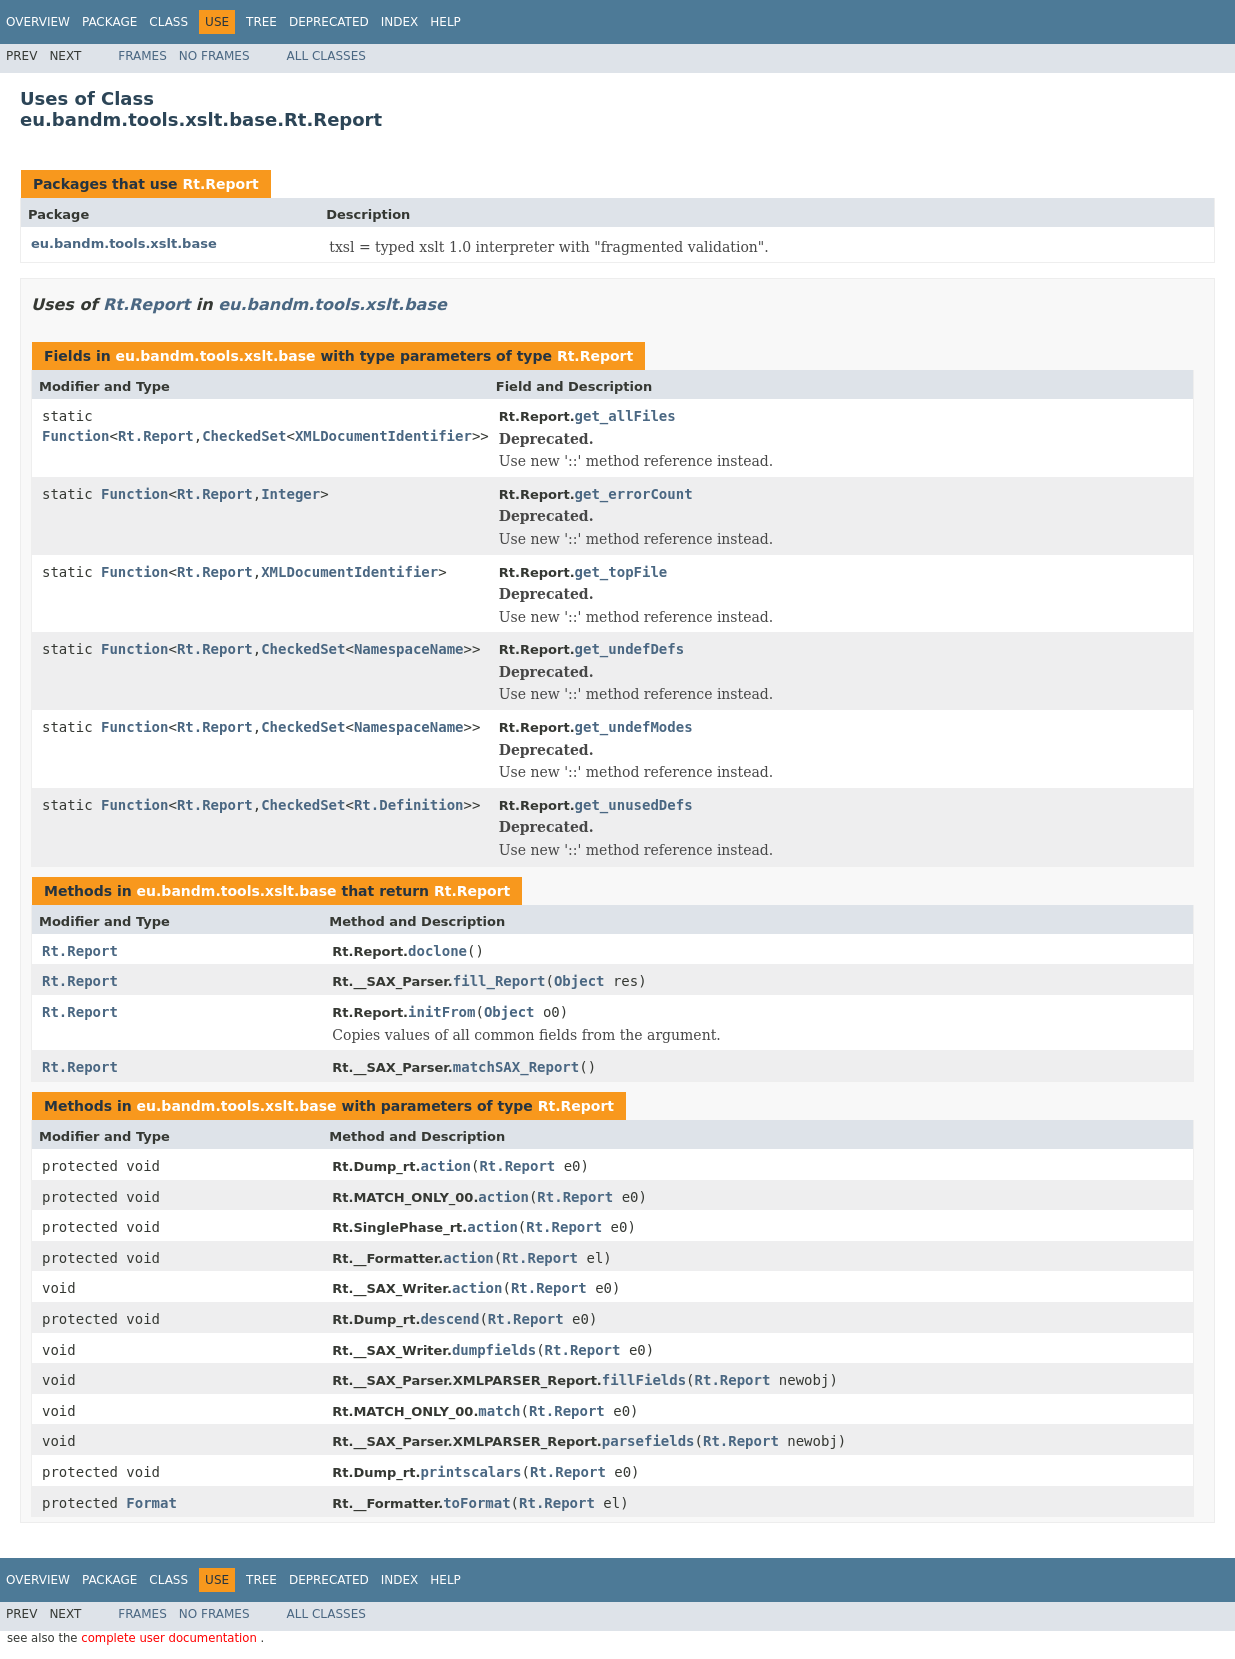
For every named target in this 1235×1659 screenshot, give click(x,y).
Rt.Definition (409, 805)
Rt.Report (220, 184)
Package (109, 22)
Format (151, 1503)
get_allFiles (625, 416)
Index (400, 22)
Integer (290, 494)
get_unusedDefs (634, 805)
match (499, 1411)
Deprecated (329, 22)
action (445, 1166)
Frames (142, 56)
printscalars (470, 1472)
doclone (437, 951)
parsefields (648, 1441)
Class (168, 22)
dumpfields (494, 1350)
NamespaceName (409, 649)
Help (445, 22)
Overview (38, 22)
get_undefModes (634, 727)
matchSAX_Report (516, 1067)
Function (75, 436)
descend (449, 1319)
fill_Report (499, 981)
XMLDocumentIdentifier (383, 436)
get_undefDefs (630, 649)
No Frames (214, 56)
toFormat (476, 1503)
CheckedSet (244, 436)
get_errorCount (634, 494)
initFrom (441, 1012)
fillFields (644, 1380)
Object (579, 981)
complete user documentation (170, 1638)
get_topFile (621, 572)
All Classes (326, 56)
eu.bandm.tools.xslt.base (124, 243)
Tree (261, 22)
